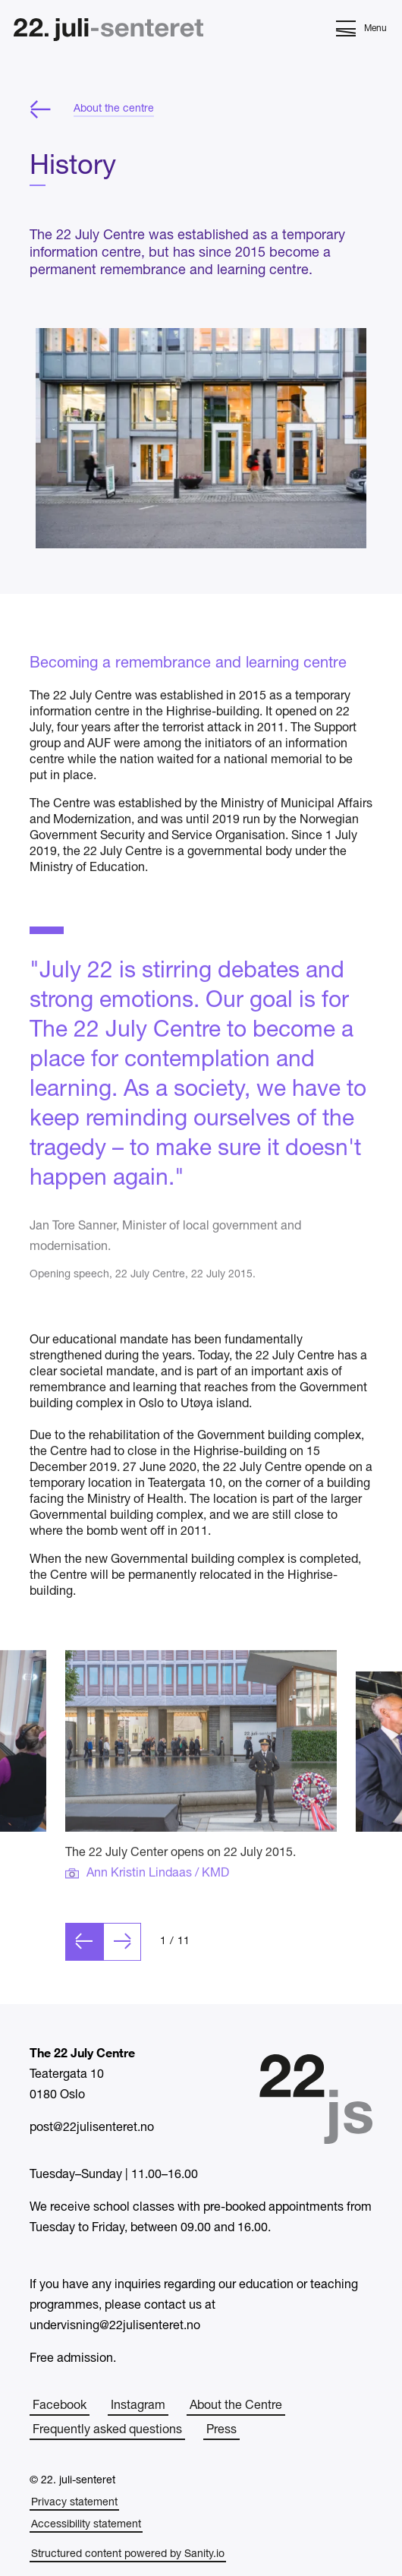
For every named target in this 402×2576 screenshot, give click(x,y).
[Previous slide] (84, 1961)
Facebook (59, 2406)
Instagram (138, 2406)
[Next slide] (122, 1961)
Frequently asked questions (107, 2430)
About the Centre (236, 2406)
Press (221, 2430)
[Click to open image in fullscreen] (201, 1760)
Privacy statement (74, 2503)
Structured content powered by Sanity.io (128, 2554)
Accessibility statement (86, 2525)
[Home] (108, 31)
